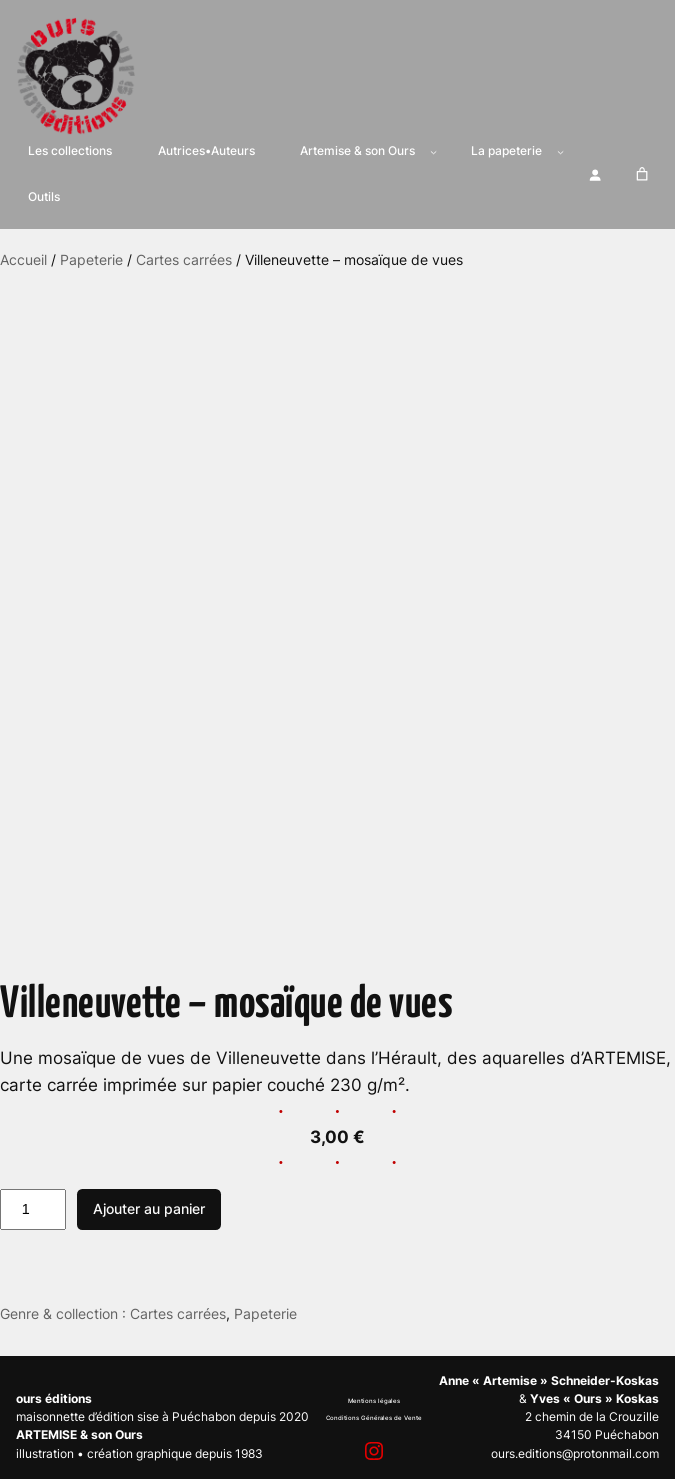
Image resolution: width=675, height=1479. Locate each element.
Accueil (23, 259)
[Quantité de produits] (33, 1210)
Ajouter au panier (149, 1208)
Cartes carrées (184, 259)
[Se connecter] (594, 174)
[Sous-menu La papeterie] (560, 151)
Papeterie (91, 259)
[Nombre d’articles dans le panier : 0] (642, 175)
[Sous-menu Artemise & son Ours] (433, 151)
